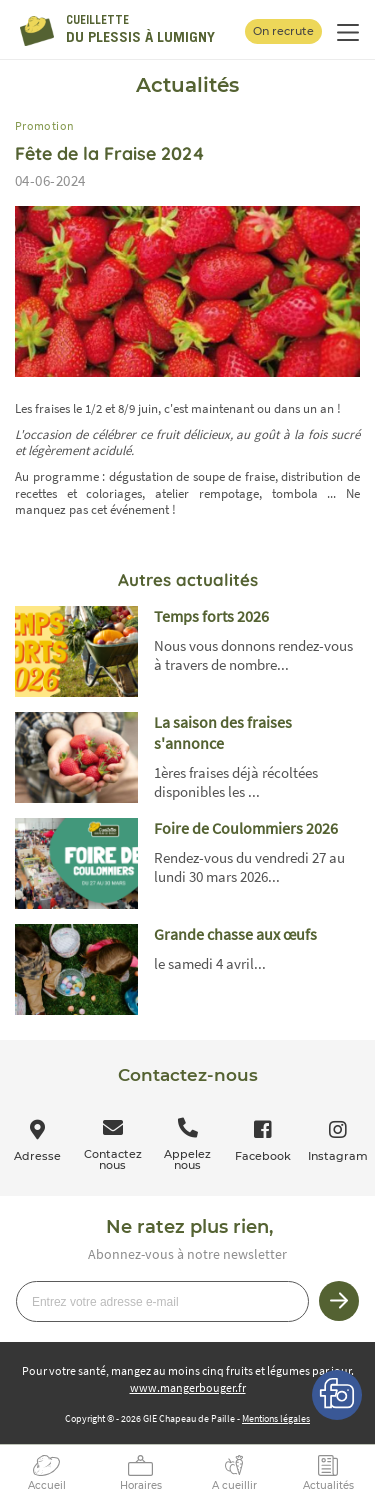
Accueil (47, 1485)
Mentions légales (276, 1418)
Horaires (141, 1485)
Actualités (328, 1485)
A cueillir (234, 1485)
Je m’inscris (339, 1301)
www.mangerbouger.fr (188, 1387)
